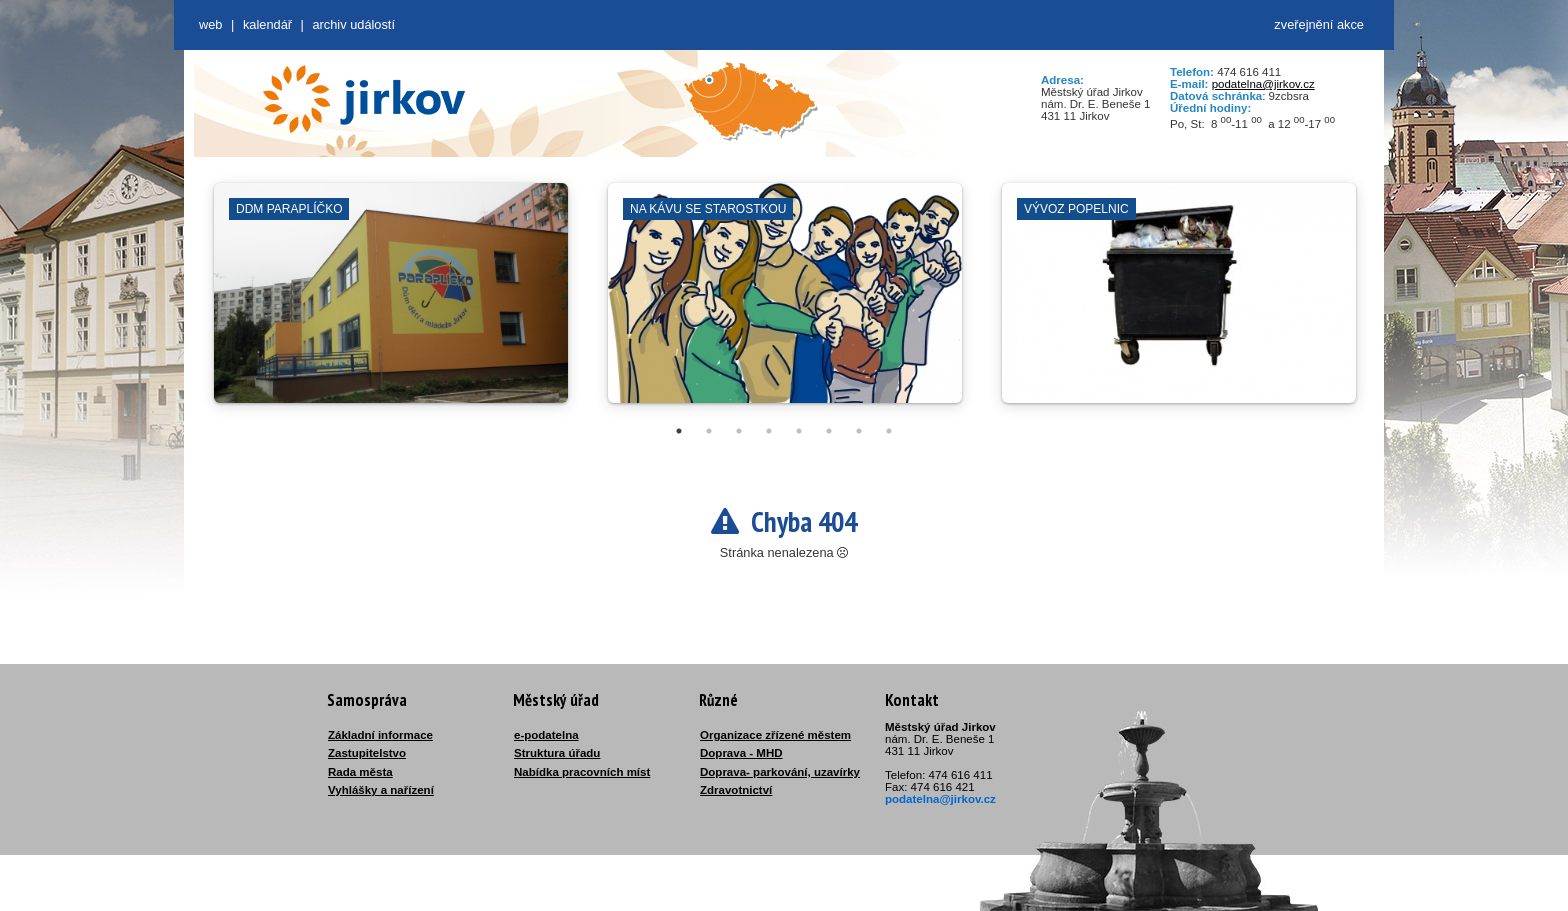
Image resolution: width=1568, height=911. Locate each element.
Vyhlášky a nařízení (381, 790)
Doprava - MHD (741, 753)
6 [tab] (829, 431)
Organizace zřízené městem (775, 735)
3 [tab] (739, 431)
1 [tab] (679, 431)
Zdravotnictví (736, 790)
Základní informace (380, 735)
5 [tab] (799, 431)
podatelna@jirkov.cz (1263, 84)
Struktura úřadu (557, 753)
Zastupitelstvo (367, 753)
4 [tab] (769, 431)
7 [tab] (859, 431)
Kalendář (267, 24)
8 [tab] (889, 431)
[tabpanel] (391, 303)
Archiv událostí (353, 24)
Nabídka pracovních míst (582, 772)
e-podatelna (546, 735)
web (210, 24)
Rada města (360, 772)
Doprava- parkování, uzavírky (780, 772)
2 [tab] (709, 431)
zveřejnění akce (1319, 24)
